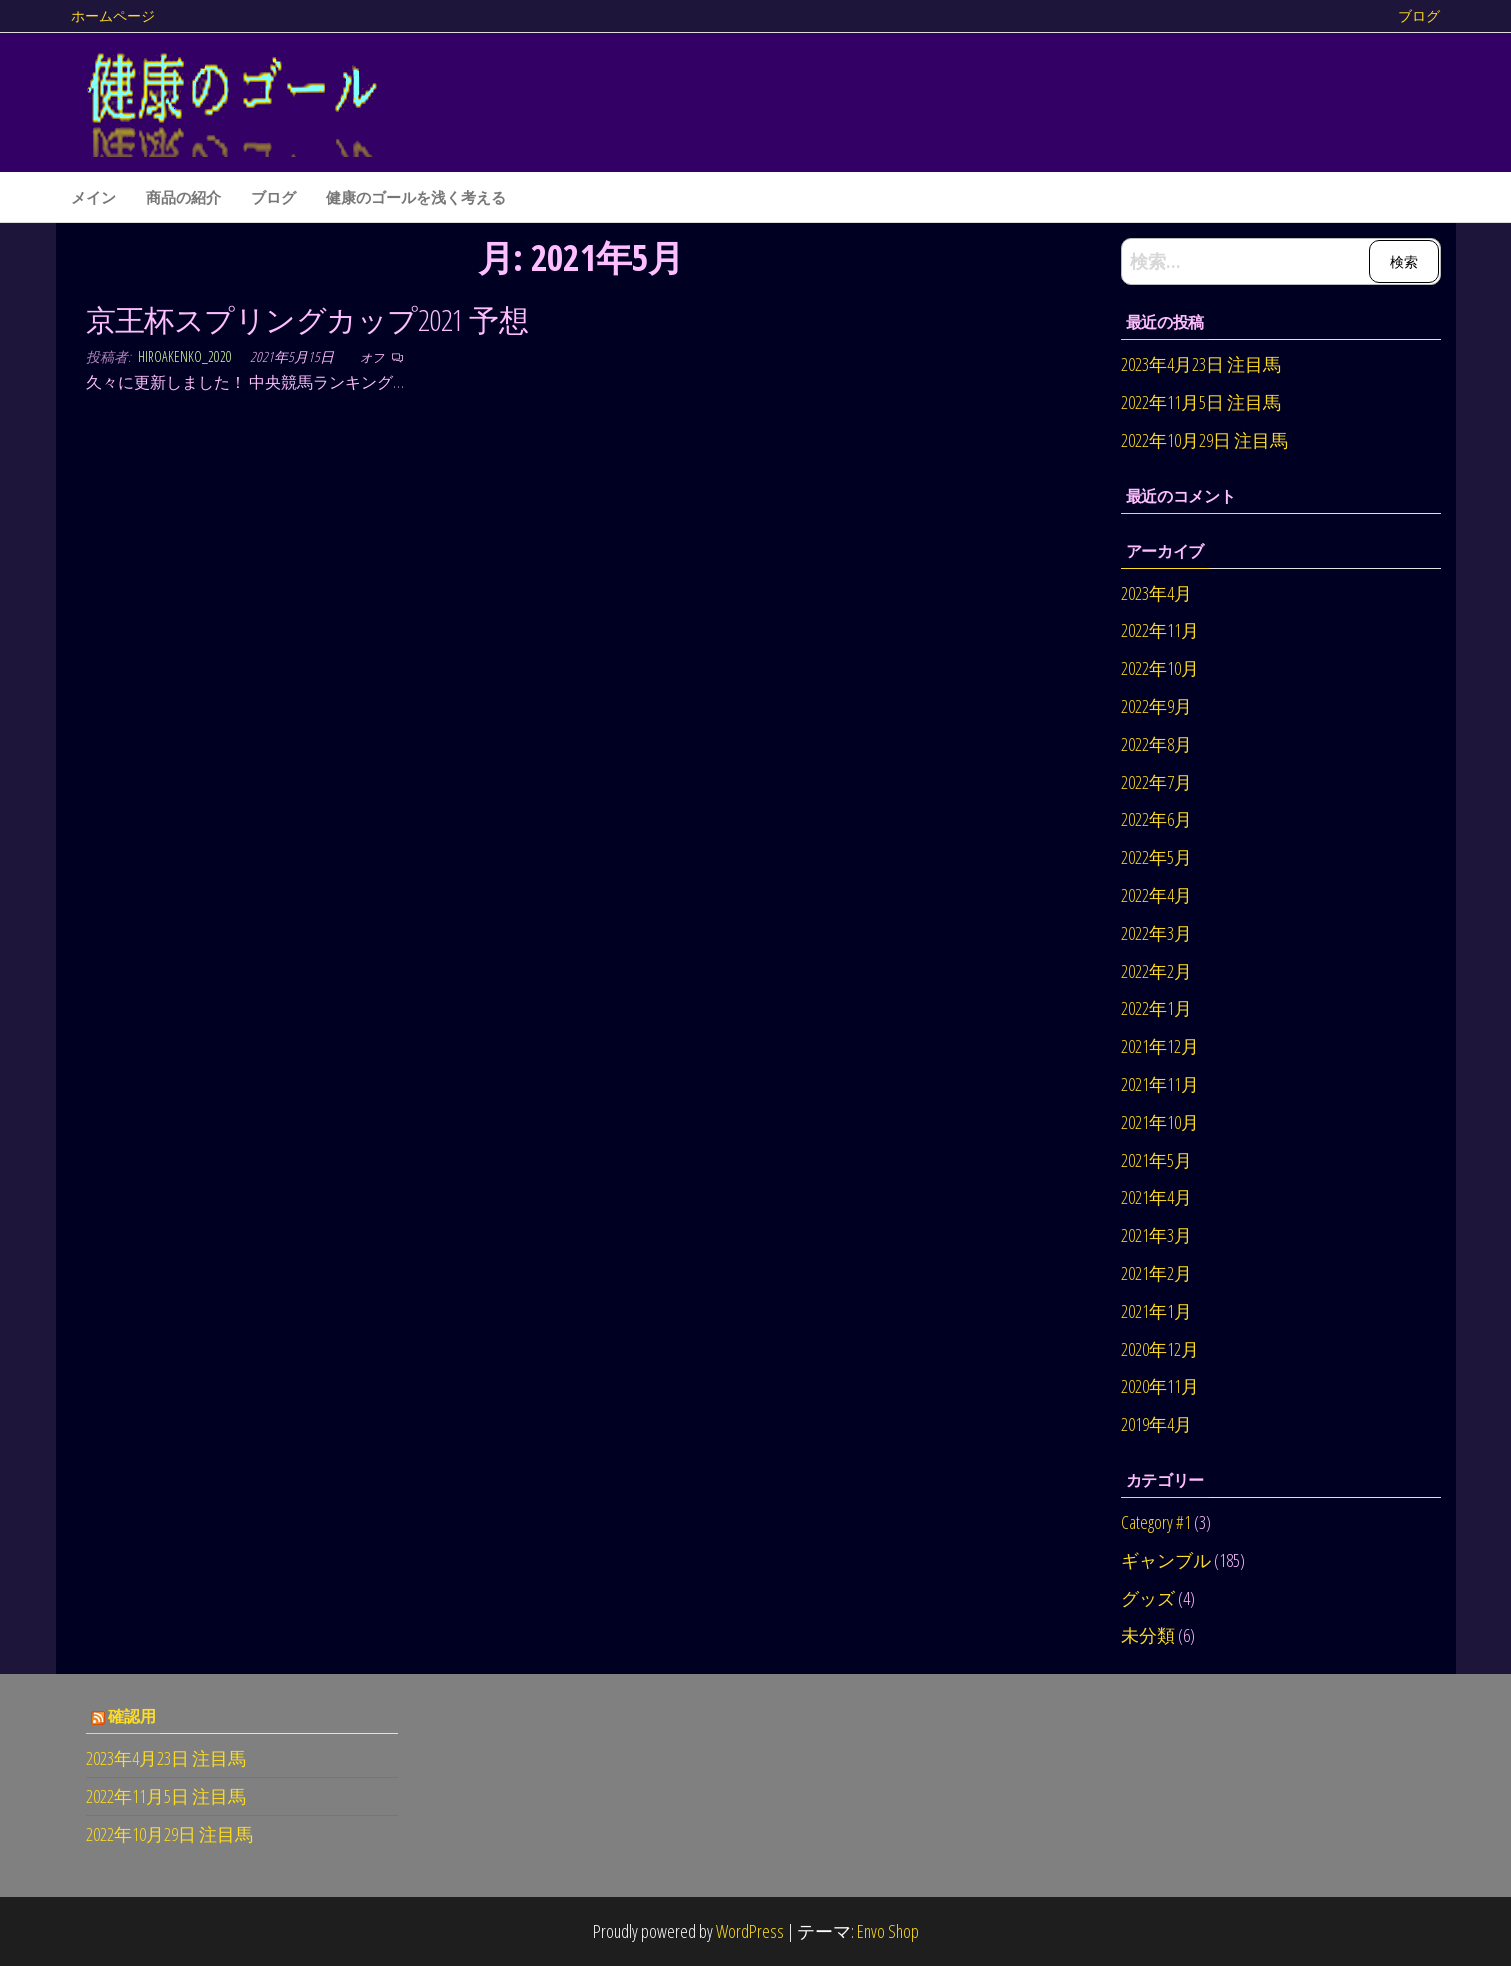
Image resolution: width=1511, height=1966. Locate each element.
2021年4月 (1156, 1197)
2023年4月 (1156, 593)
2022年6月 (1156, 819)
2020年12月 (1160, 1349)
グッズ (1148, 1598)
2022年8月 (1156, 744)
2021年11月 (1160, 1084)
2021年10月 (1160, 1122)
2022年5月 (1156, 857)
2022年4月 (1156, 895)
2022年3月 (1156, 933)
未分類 (1148, 1635)
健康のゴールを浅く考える (416, 197)
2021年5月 (1156, 1160)
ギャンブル (1166, 1560)
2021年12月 (1160, 1046)
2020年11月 (1160, 1386)
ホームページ (113, 15)
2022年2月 (1156, 971)
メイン (93, 197)
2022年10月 (1160, 668)
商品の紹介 (183, 197)
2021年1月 (1156, 1311)
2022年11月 (1160, 630)
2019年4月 (1156, 1424)
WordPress (750, 1931)
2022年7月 (1156, 782)
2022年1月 (1156, 1008)
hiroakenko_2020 (186, 356)
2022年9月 (1156, 706)
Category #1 (1156, 1522)
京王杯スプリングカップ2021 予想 (307, 319)
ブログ (1419, 15)
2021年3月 (1156, 1235)
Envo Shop (888, 1931)
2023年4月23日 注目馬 (1201, 364)
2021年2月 (1156, 1273)
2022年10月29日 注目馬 (1204, 440)
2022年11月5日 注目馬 (1201, 402)
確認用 (131, 1716)
